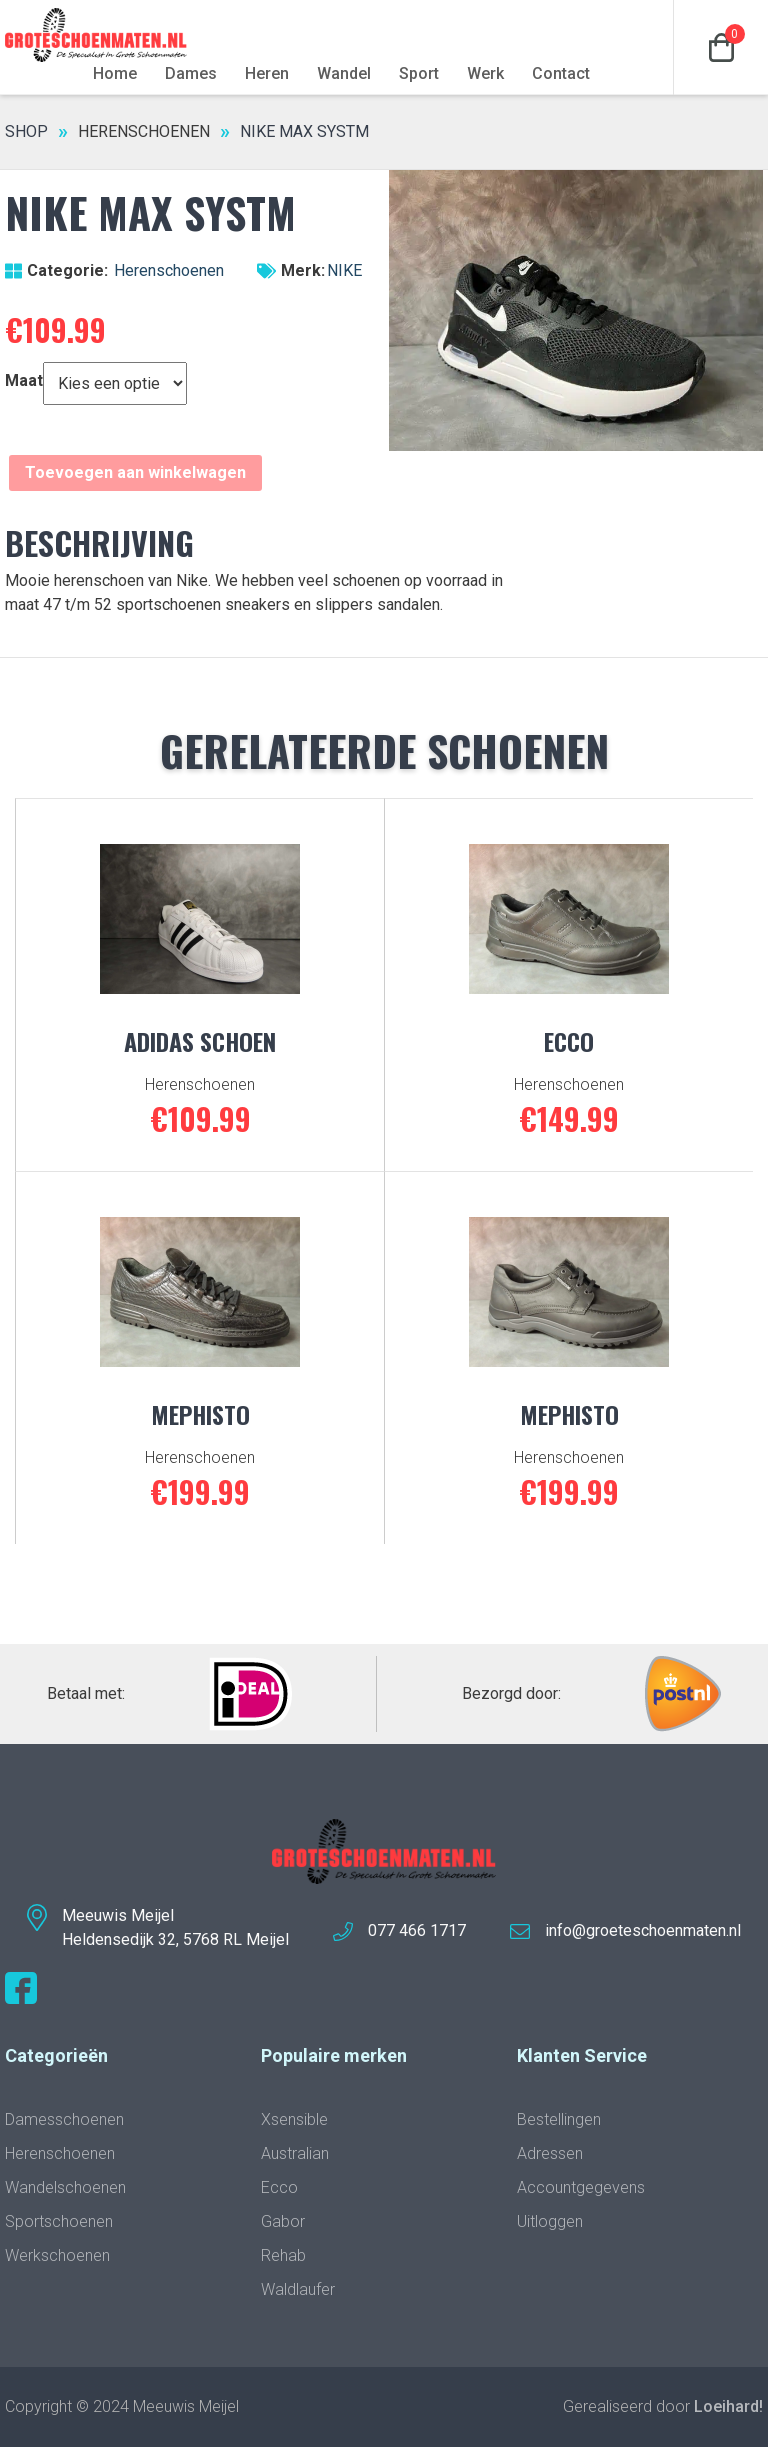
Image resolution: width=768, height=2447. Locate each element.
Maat (24, 380)
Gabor (283, 2221)
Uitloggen (550, 2221)
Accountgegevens (581, 2187)
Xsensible (294, 2119)
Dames (191, 73)
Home (115, 73)
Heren (267, 73)
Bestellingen (559, 2119)
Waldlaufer (298, 2289)
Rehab (283, 2255)
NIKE (344, 270)
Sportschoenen (59, 2221)
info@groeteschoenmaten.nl (643, 1930)
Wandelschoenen (65, 2187)
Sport (419, 73)
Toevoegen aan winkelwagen (135, 472)
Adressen (550, 2153)
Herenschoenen (144, 131)
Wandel (344, 73)
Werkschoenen (57, 2255)
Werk (485, 73)
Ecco (279, 2187)
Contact (561, 73)
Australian (295, 2153)
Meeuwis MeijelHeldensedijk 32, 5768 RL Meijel (175, 1927)
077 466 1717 (417, 1930)
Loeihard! (728, 2406)
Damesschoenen (64, 2119)
